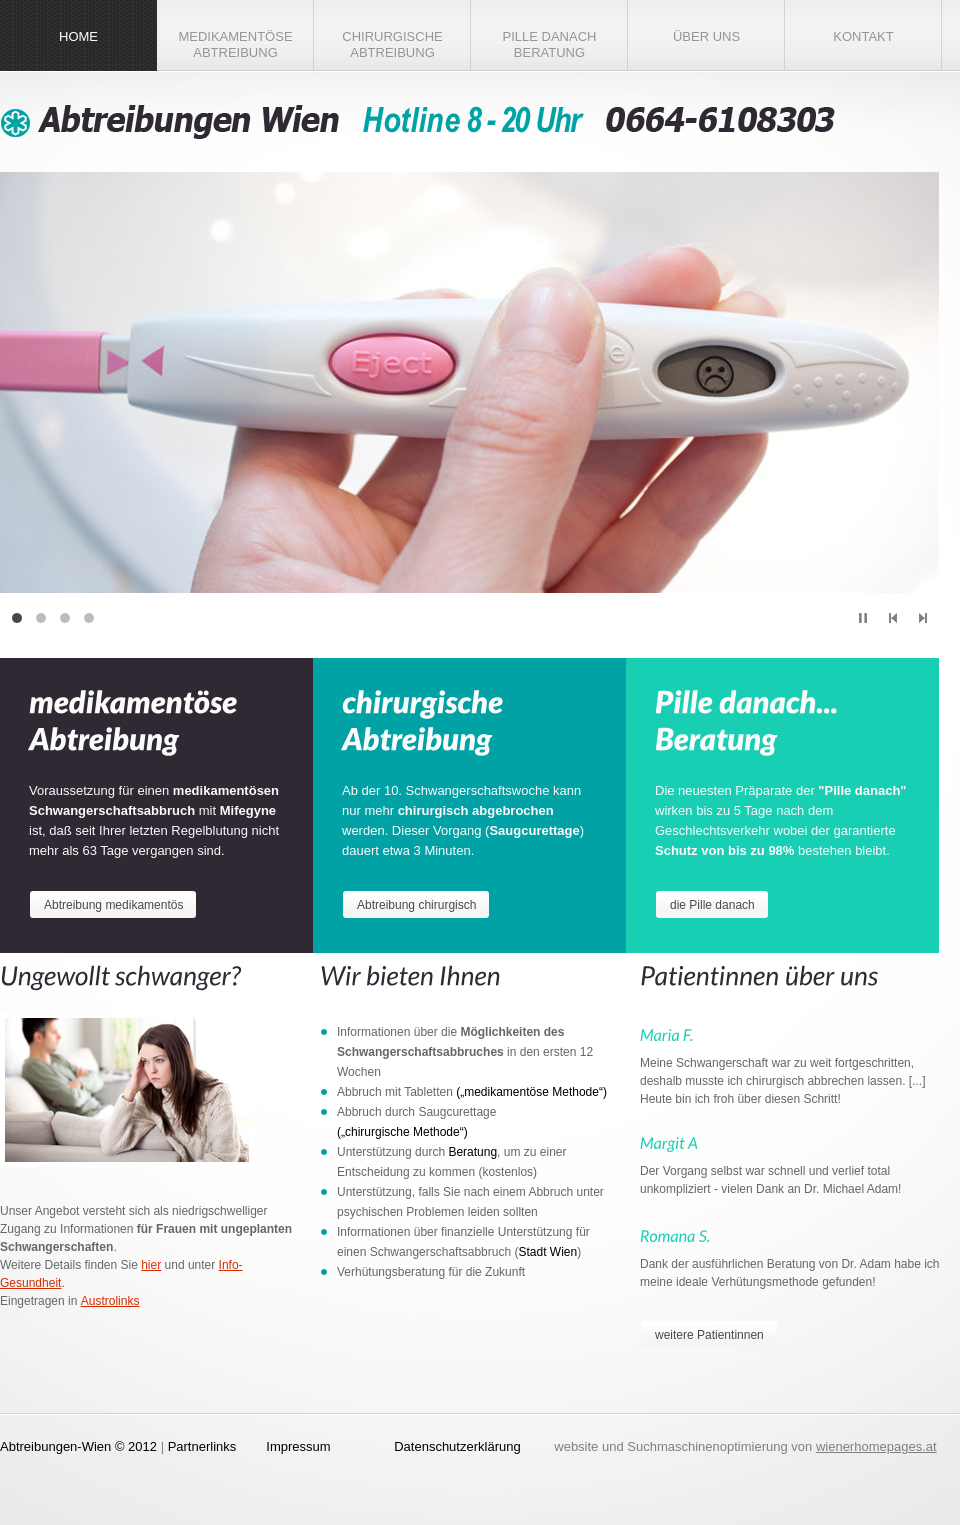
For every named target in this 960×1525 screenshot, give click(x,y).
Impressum (298, 1446)
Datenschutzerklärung (457, 1446)
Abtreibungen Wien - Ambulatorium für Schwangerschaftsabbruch (420, 121)
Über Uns (706, 36)
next (923, 618)
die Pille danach (712, 905)
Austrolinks (110, 1301)
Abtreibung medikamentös (113, 905)
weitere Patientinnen (709, 1335)
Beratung (472, 1152)
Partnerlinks (202, 1446)
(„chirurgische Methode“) (402, 1132)
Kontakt (863, 36)
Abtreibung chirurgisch (416, 905)
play (863, 618)
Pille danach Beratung (550, 44)
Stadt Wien (547, 1252)
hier (151, 1265)
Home (78, 36)
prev (893, 618)
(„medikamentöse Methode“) (531, 1092)
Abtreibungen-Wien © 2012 (78, 1446)
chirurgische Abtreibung (392, 44)
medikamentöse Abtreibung (235, 44)
